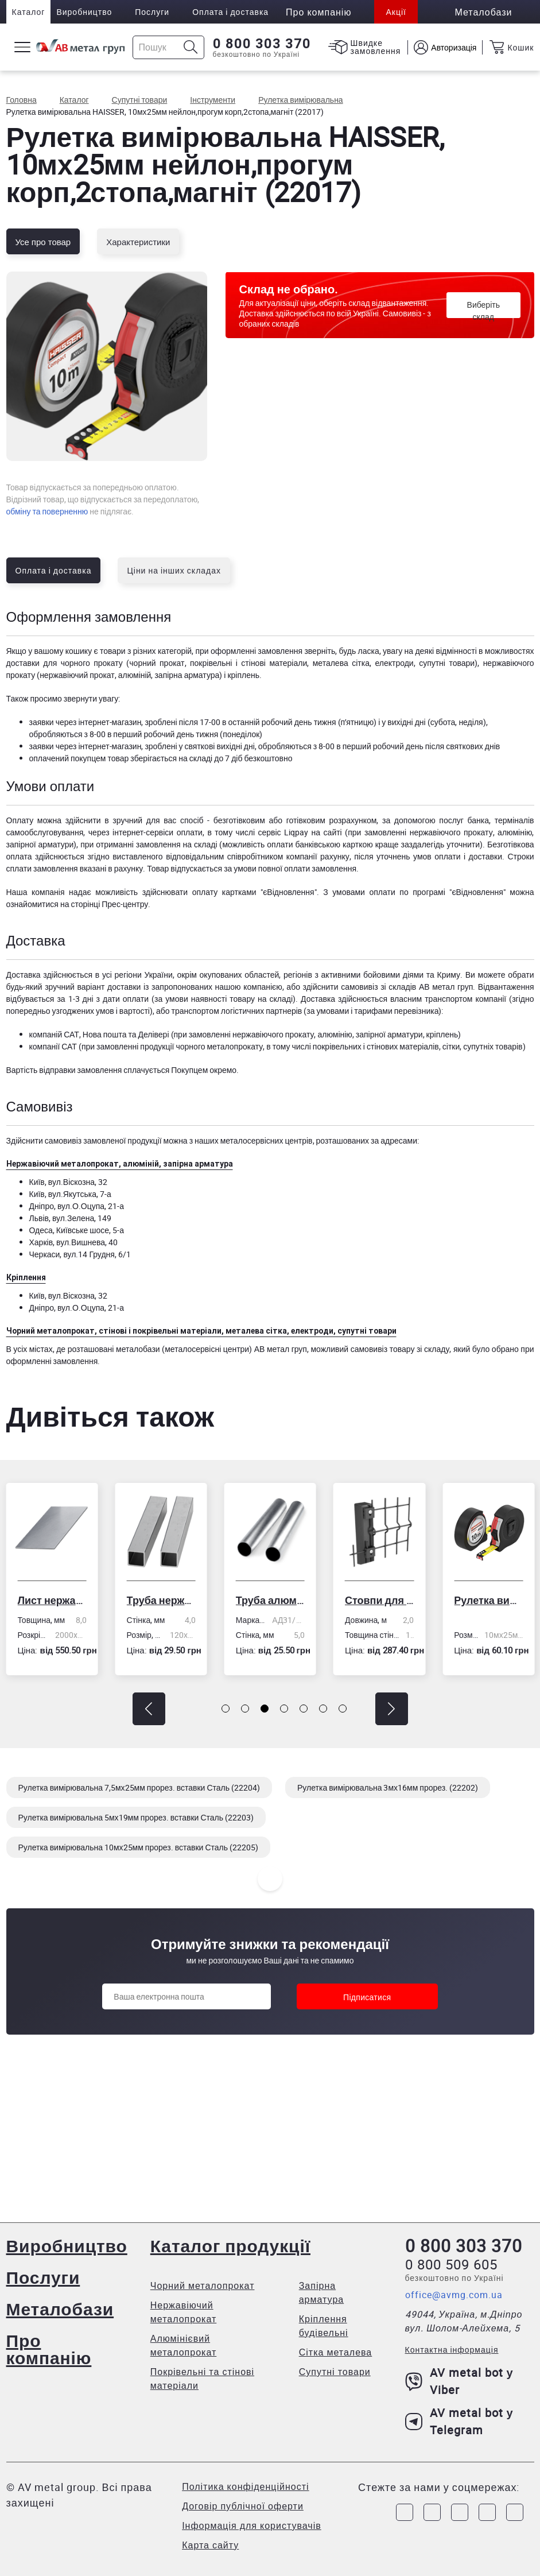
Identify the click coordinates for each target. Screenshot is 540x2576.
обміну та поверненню (47, 511)
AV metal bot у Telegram (459, 2421)
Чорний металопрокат (202, 2285)
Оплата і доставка (230, 11)
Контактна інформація (452, 2349)
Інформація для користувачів (251, 2525)
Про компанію (49, 2349)
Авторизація (453, 47)
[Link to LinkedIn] (487, 2512)
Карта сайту (210, 2545)
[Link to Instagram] (432, 2512)
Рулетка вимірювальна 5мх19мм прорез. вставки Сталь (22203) (136, 1817)
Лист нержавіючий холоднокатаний (51, 1600)
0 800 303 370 (262, 44)
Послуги (152, 11)
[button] (149, 1708)
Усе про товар (43, 241)
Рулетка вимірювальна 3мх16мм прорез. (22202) (387, 1787)
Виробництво (84, 11)
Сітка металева (335, 2352)
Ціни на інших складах (174, 570)
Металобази (60, 2309)
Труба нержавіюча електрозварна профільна (161, 1600)
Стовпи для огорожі (379, 1600)
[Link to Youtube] (514, 2512)
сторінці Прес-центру (109, 903)
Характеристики (138, 241)
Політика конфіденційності (245, 2486)
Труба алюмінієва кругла (270, 1600)
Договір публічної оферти (243, 2506)
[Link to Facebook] (404, 2512)
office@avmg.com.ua (454, 2294)
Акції (396, 11)
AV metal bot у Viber (459, 2381)
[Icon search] (191, 47)
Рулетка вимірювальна (488, 1600)
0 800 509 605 (451, 2264)
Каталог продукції (230, 2245)
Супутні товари (335, 2371)
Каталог (28, 11)
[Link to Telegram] (459, 2512)
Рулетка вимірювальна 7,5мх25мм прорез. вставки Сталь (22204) (139, 1787)
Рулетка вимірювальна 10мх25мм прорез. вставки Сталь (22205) (138, 1847)
